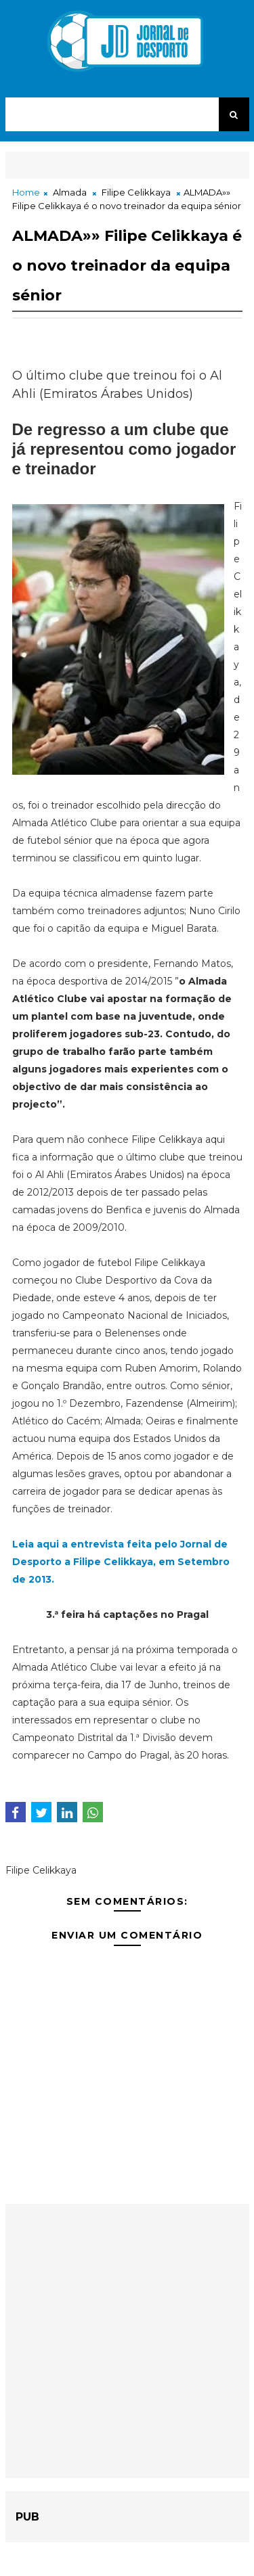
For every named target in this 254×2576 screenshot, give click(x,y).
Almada (70, 192)
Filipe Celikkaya (136, 192)
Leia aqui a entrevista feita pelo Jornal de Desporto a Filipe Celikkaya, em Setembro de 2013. (121, 1561)
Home (26, 192)
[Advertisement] (127, 2341)
